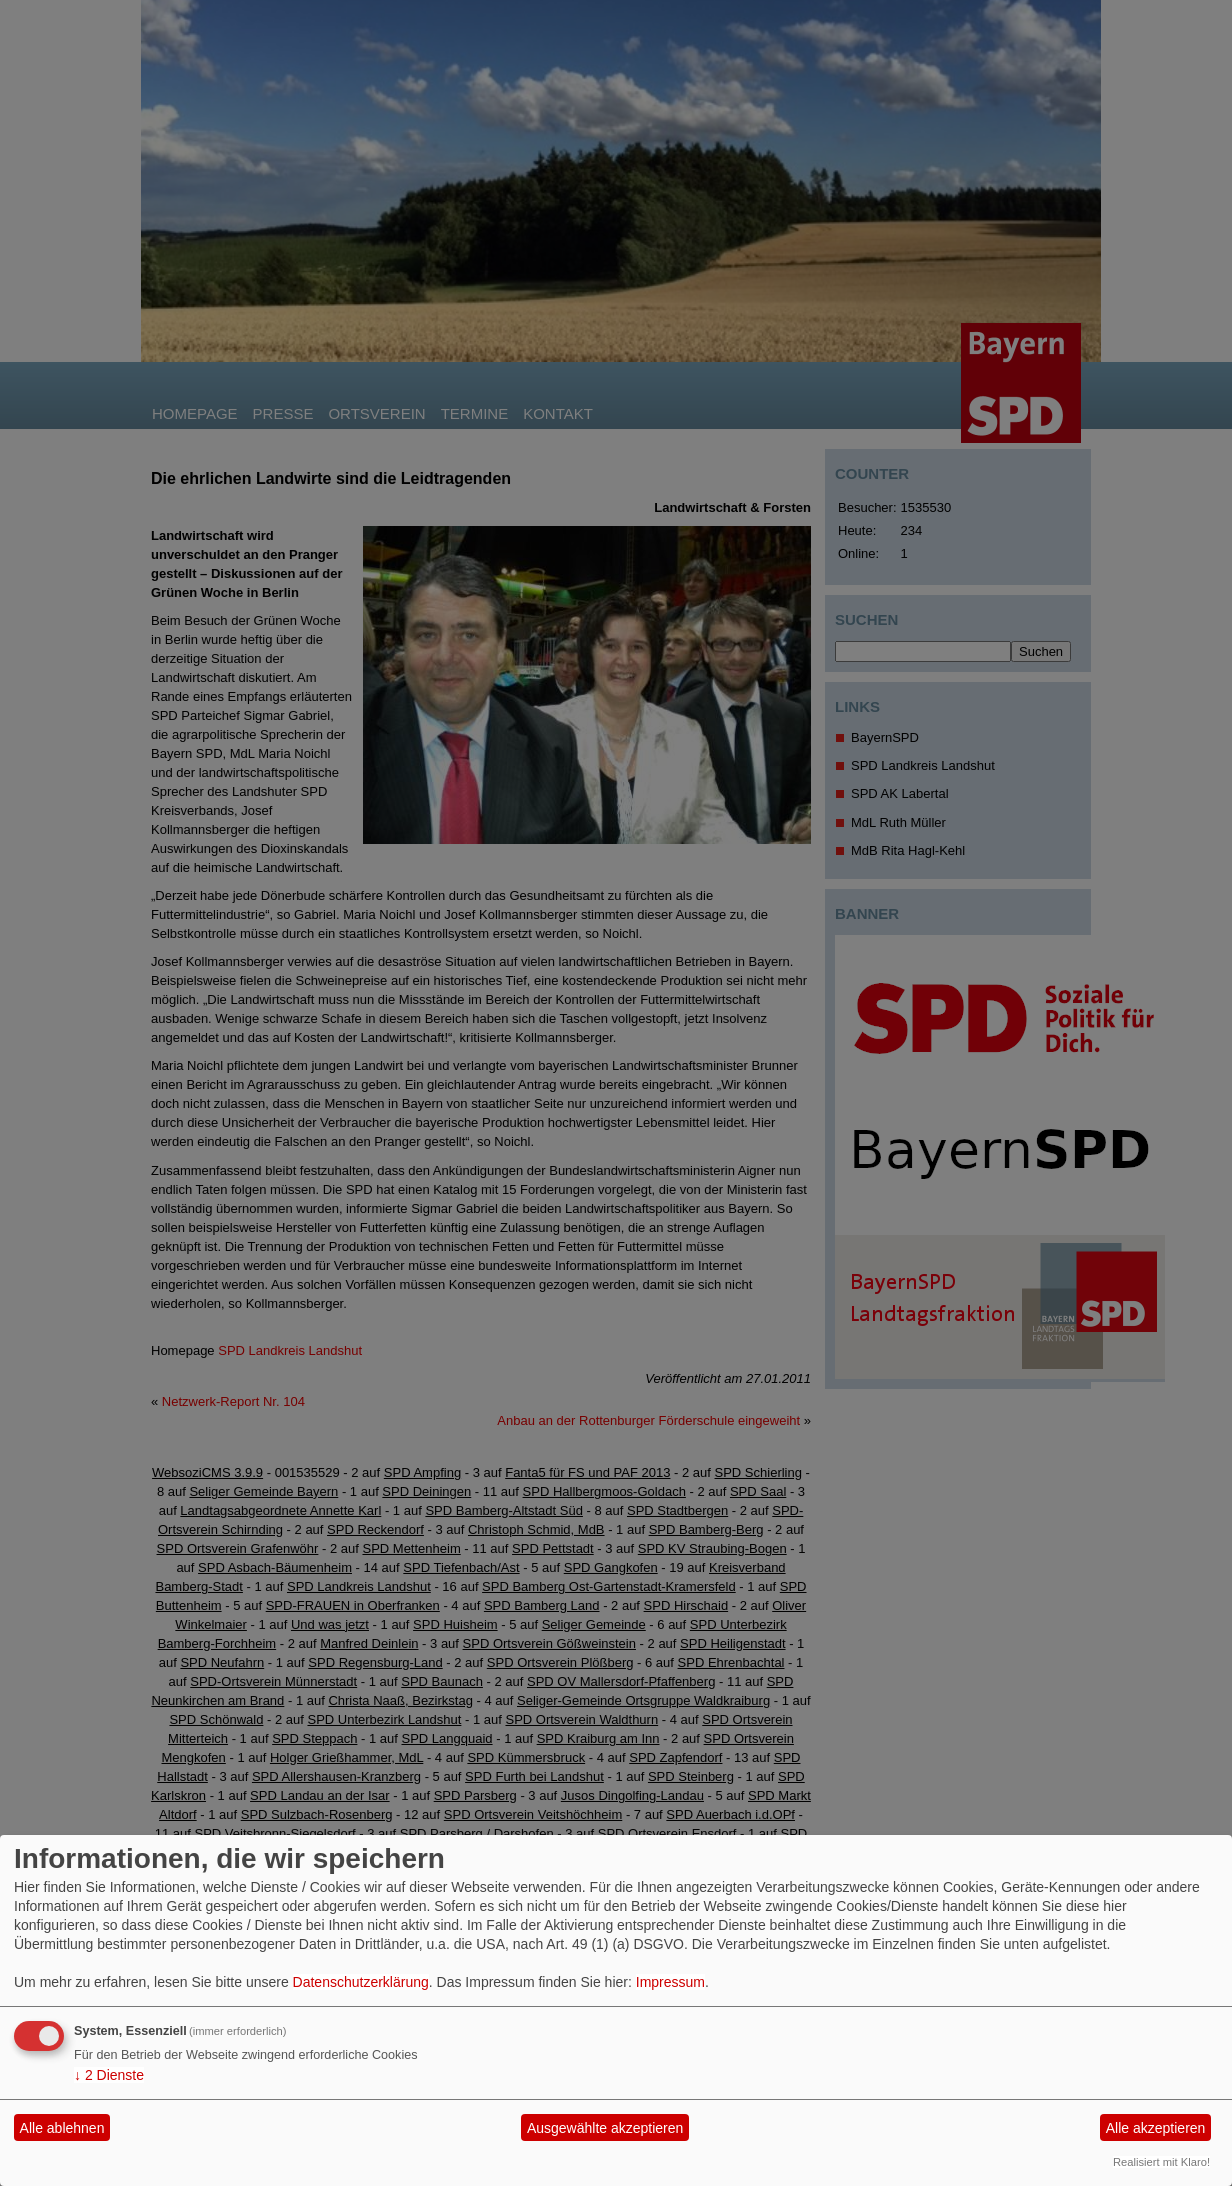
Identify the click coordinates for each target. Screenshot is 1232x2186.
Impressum (670, 1982)
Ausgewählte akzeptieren (605, 2128)
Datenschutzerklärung (361, 1982)
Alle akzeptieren (1156, 2128)
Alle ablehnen (62, 2128)
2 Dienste (109, 2075)
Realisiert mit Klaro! (1161, 2162)
